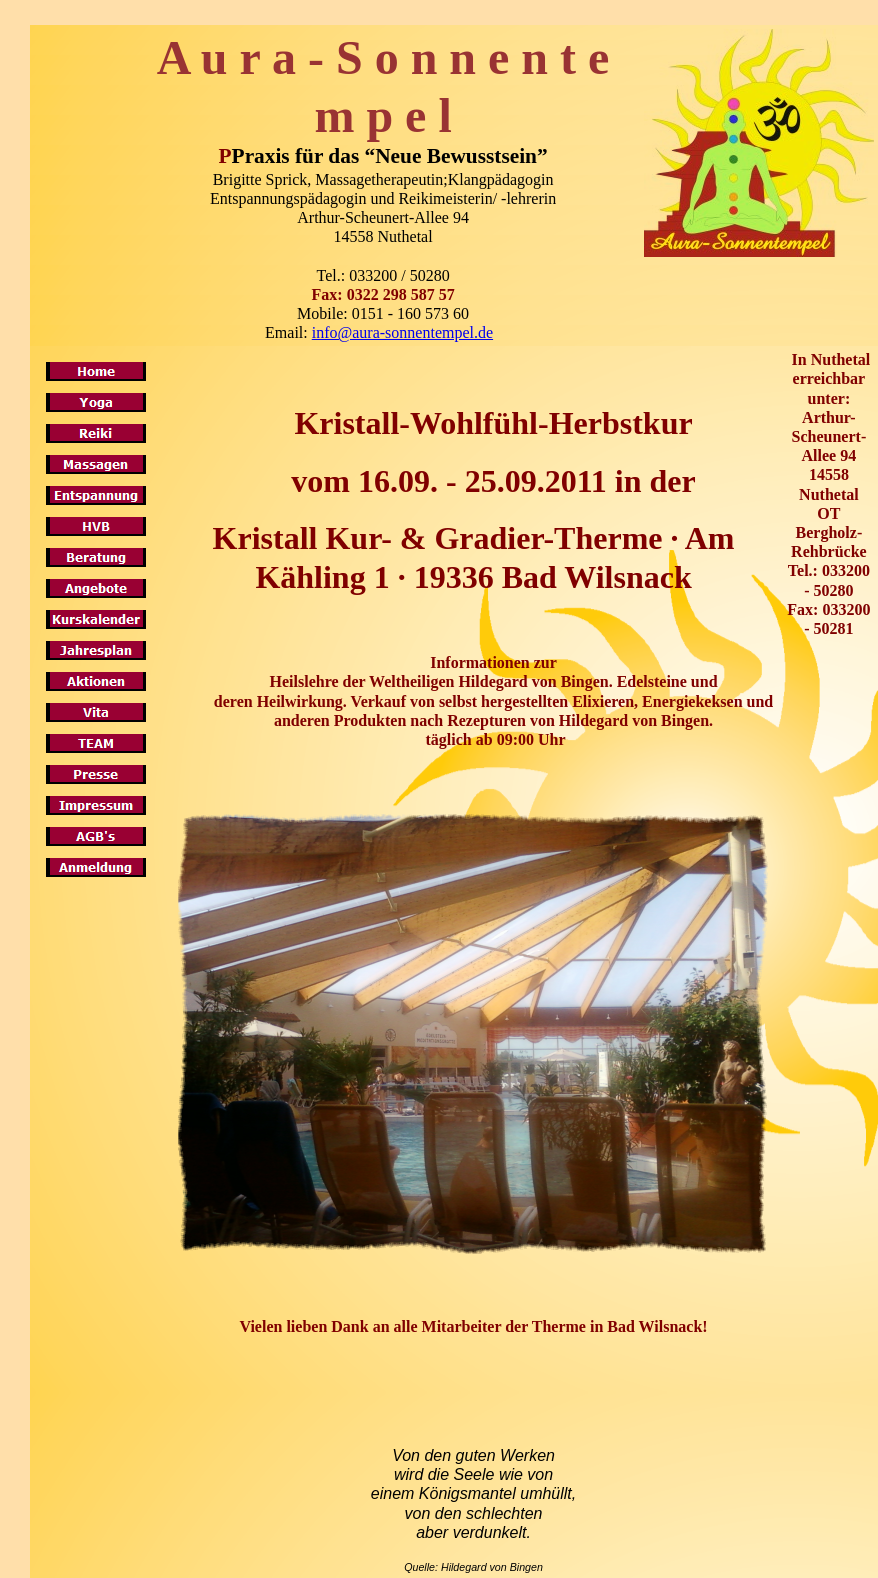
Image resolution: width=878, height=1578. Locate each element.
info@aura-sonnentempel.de (402, 332)
